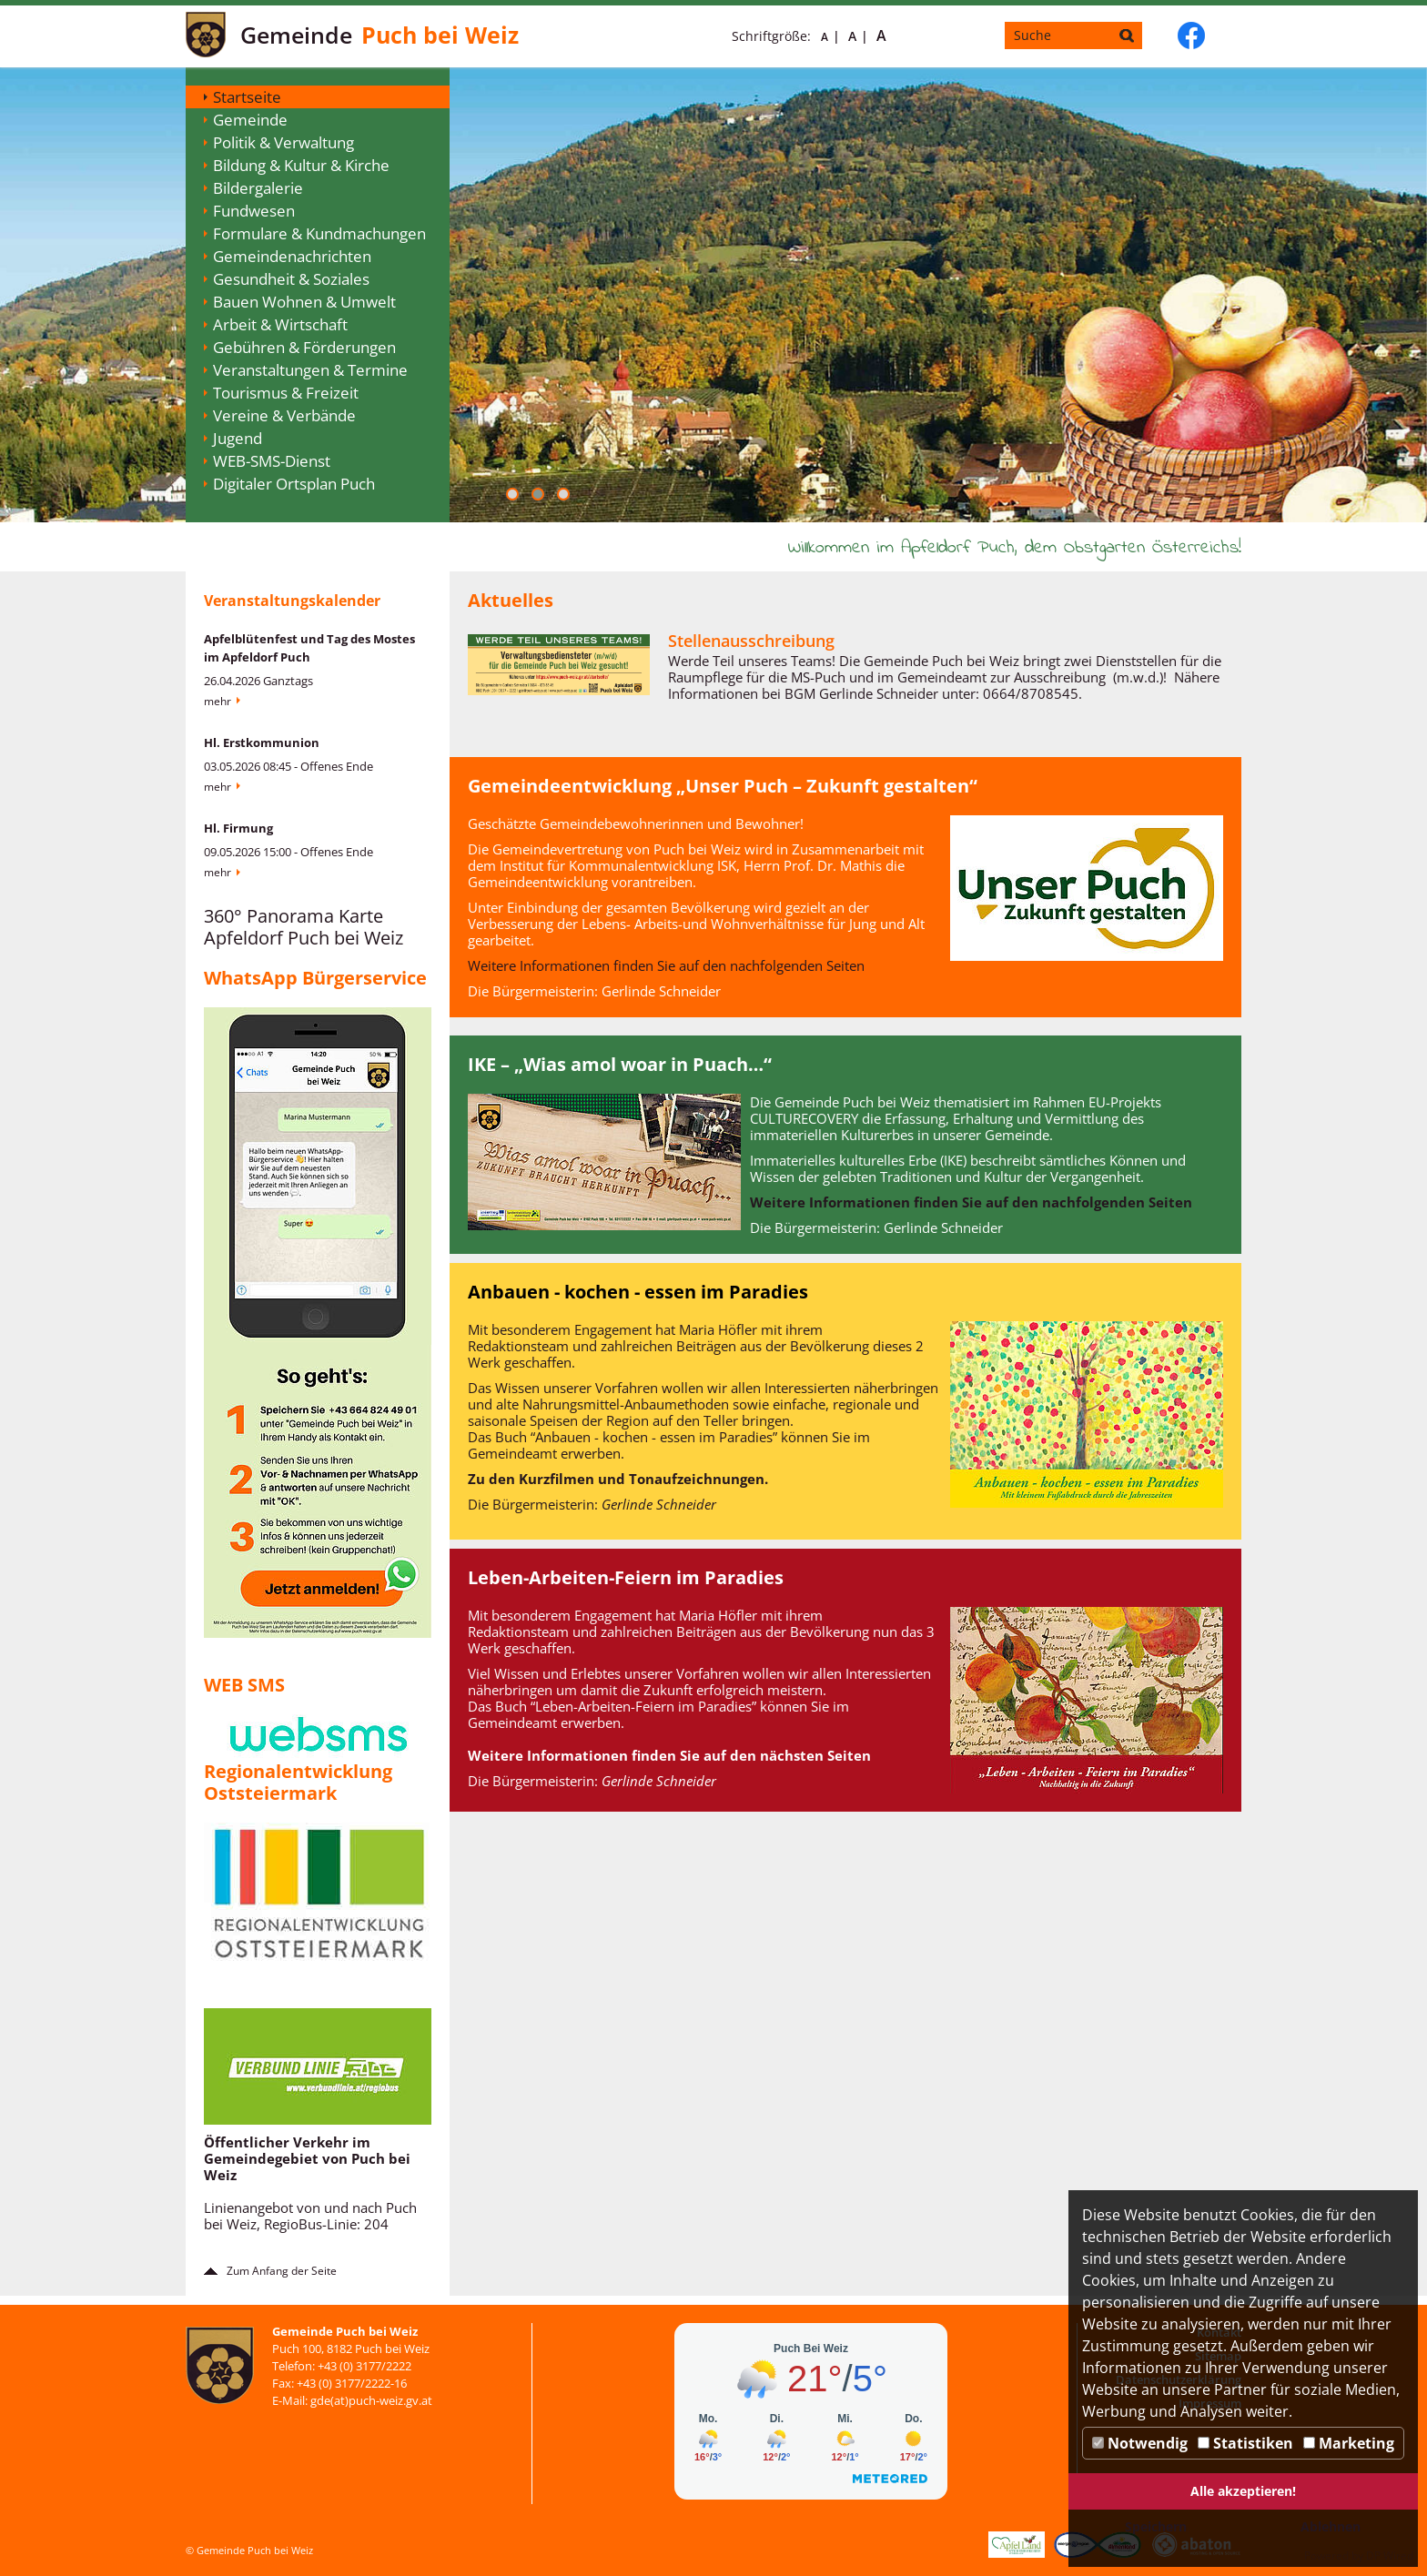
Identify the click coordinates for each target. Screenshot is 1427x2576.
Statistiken (1245, 2443)
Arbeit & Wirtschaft (280, 324)
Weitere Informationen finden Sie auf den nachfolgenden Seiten (666, 965)
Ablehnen (1330, 2526)
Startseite (247, 96)
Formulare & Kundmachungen (319, 233)
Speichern (1156, 2526)
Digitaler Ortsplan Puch (294, 483)
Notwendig (1140, 2443)
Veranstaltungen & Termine (310, 369)
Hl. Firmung (238, 828)
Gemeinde (250, 119)
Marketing (1348, 2443)
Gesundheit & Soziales (291, 278)
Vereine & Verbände (284, 415)
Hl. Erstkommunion (261, 742)
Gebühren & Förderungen (304, 347)
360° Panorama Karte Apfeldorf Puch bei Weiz (303, 927)
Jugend (237, 438)
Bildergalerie (258, 187)
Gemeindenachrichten (292, 256)
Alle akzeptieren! (1243, 2491)
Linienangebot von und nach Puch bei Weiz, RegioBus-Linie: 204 (310, 2215)
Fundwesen (254, 210)
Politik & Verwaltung (283, 142)
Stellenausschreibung (751, 641)
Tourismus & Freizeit (286, 392)
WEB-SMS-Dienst (271, 460)
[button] (512, 494)
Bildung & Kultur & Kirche (301, 165)
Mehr (217, 701)
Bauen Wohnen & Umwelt (304, 301)
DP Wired (1389, 2555)
